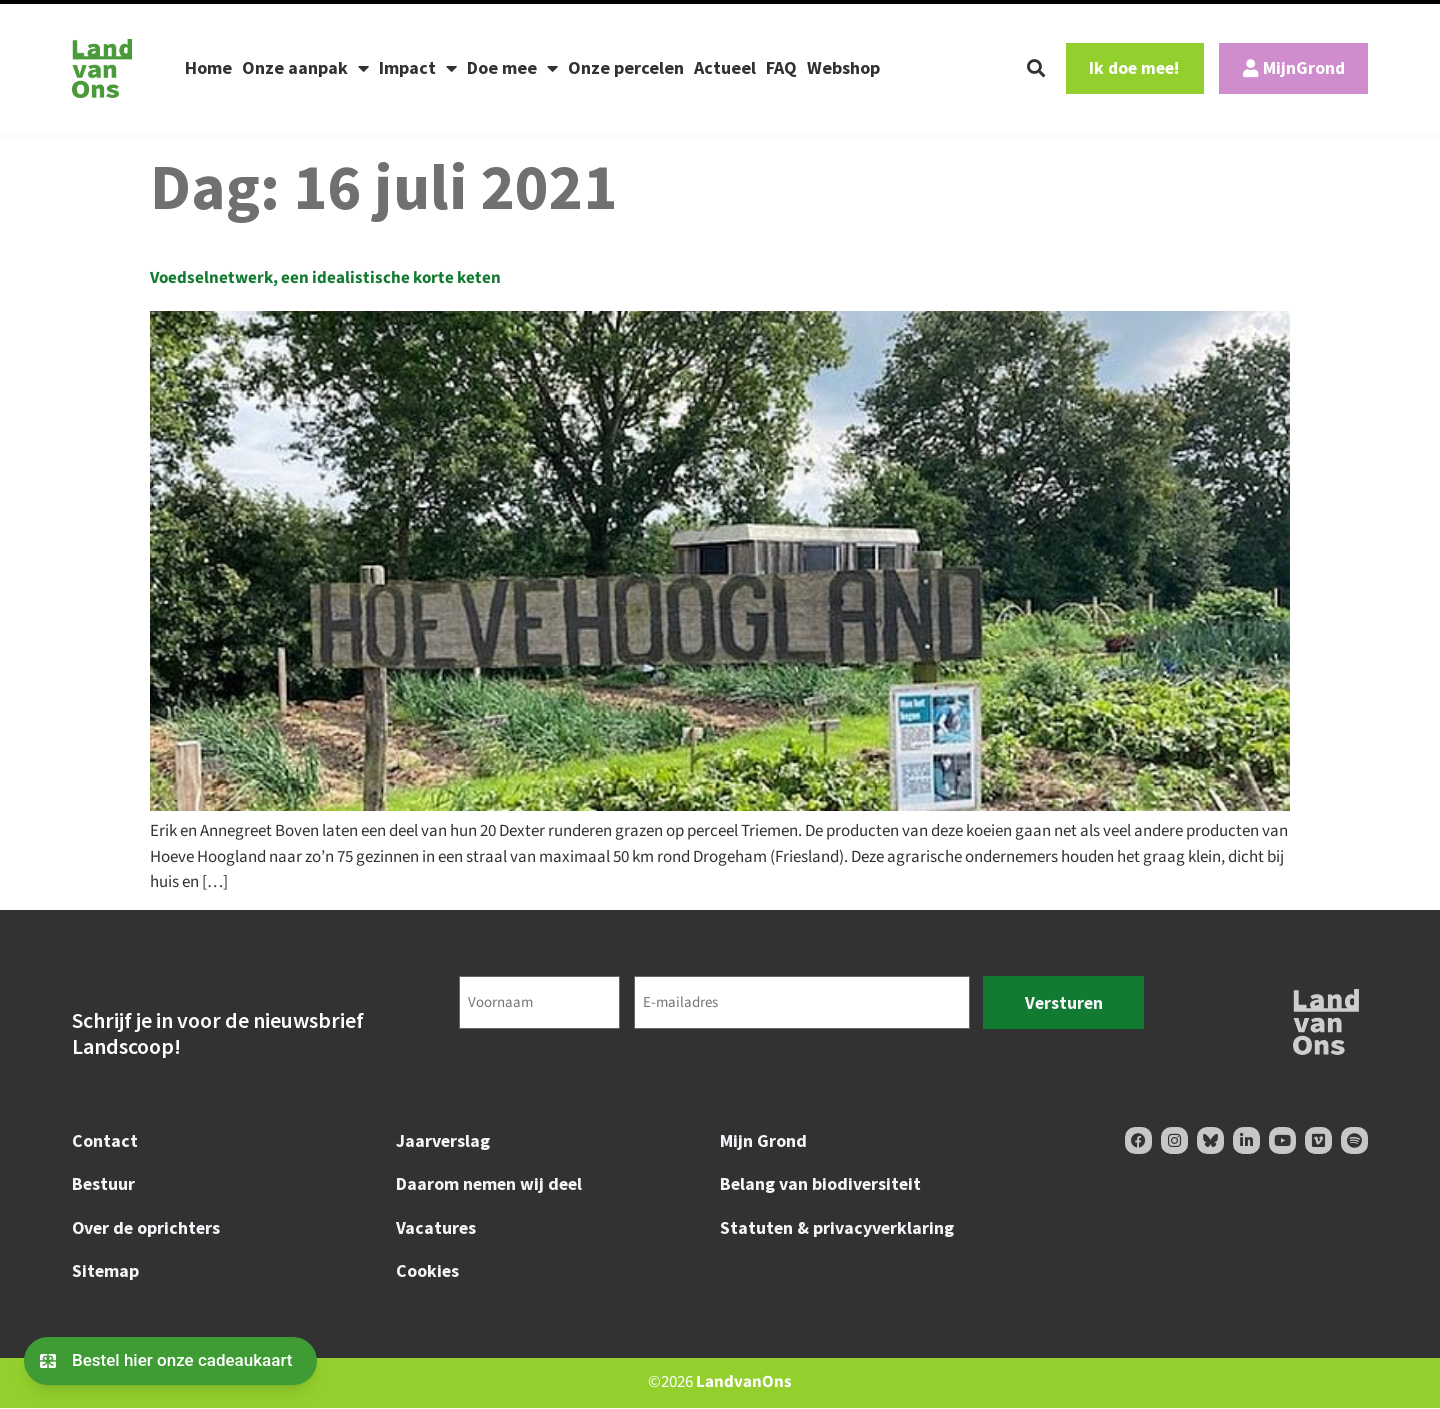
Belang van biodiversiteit (822, 1184)
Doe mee (512, 68)
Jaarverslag (443, 1140)
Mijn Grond (763, 1140)
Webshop (843, 67)
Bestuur (104, 1184)
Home (208, 67)
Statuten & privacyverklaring (837, 1227)
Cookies (428, 1271)
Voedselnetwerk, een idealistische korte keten (325, 278)
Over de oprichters (148, 1227)
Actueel (725, 67)
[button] (1021, 68)
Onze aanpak (305, 68)
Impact (418, 68)
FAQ (781, 67)
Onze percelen (626, 67)
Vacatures (436, 1227)
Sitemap (106, 1271)
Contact (105, 1140)
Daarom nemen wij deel (491, 1184)
